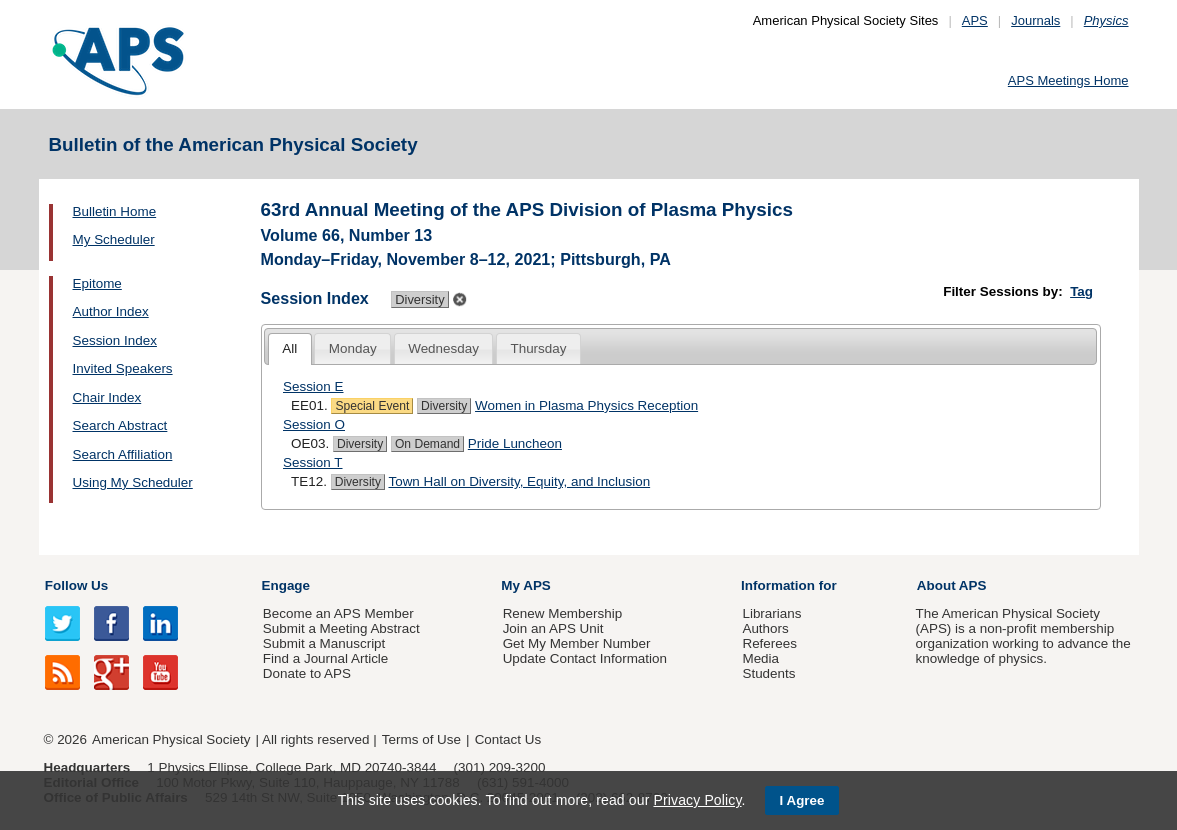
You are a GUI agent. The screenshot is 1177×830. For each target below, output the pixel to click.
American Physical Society (171, 739)
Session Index (115, 340)
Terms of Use (421, 739)
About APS (952, 585)
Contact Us (508, 739)
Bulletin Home (115, 211)
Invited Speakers (123, 368)
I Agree (802, 800)
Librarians (771, 613)
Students (768, 673)
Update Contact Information (585, 658)
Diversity (444, 406)
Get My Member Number (577, 643)
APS (975, 20)
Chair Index (107, 397)
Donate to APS (307, 673)
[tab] (290, 349)
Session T (313, 462)
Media (760, 658)
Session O (314, 424)
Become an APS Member (338, 613)
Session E (313, 386)
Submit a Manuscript (324, 643)
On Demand (427, 444)
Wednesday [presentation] (443, 348)
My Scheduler (114, 239)
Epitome (97, 283)
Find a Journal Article (325, 658)
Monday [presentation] (353, 348)
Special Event (372, 406)
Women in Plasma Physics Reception (586, 405)
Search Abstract (120, 425)
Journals (1035, 20)
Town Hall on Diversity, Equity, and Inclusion (519, 481)
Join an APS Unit (553, 628)
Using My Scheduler (133, 482)
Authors (765, 628)
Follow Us (76, 585)
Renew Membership (563, 613)
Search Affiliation (123, 454)
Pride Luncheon (515, 443)
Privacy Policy (697, 800)
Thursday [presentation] (538, 348)
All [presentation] (289, 348)
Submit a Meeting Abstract (341, 628)
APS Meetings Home (1068, 80)
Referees (769, 643)
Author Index (111, 311)
